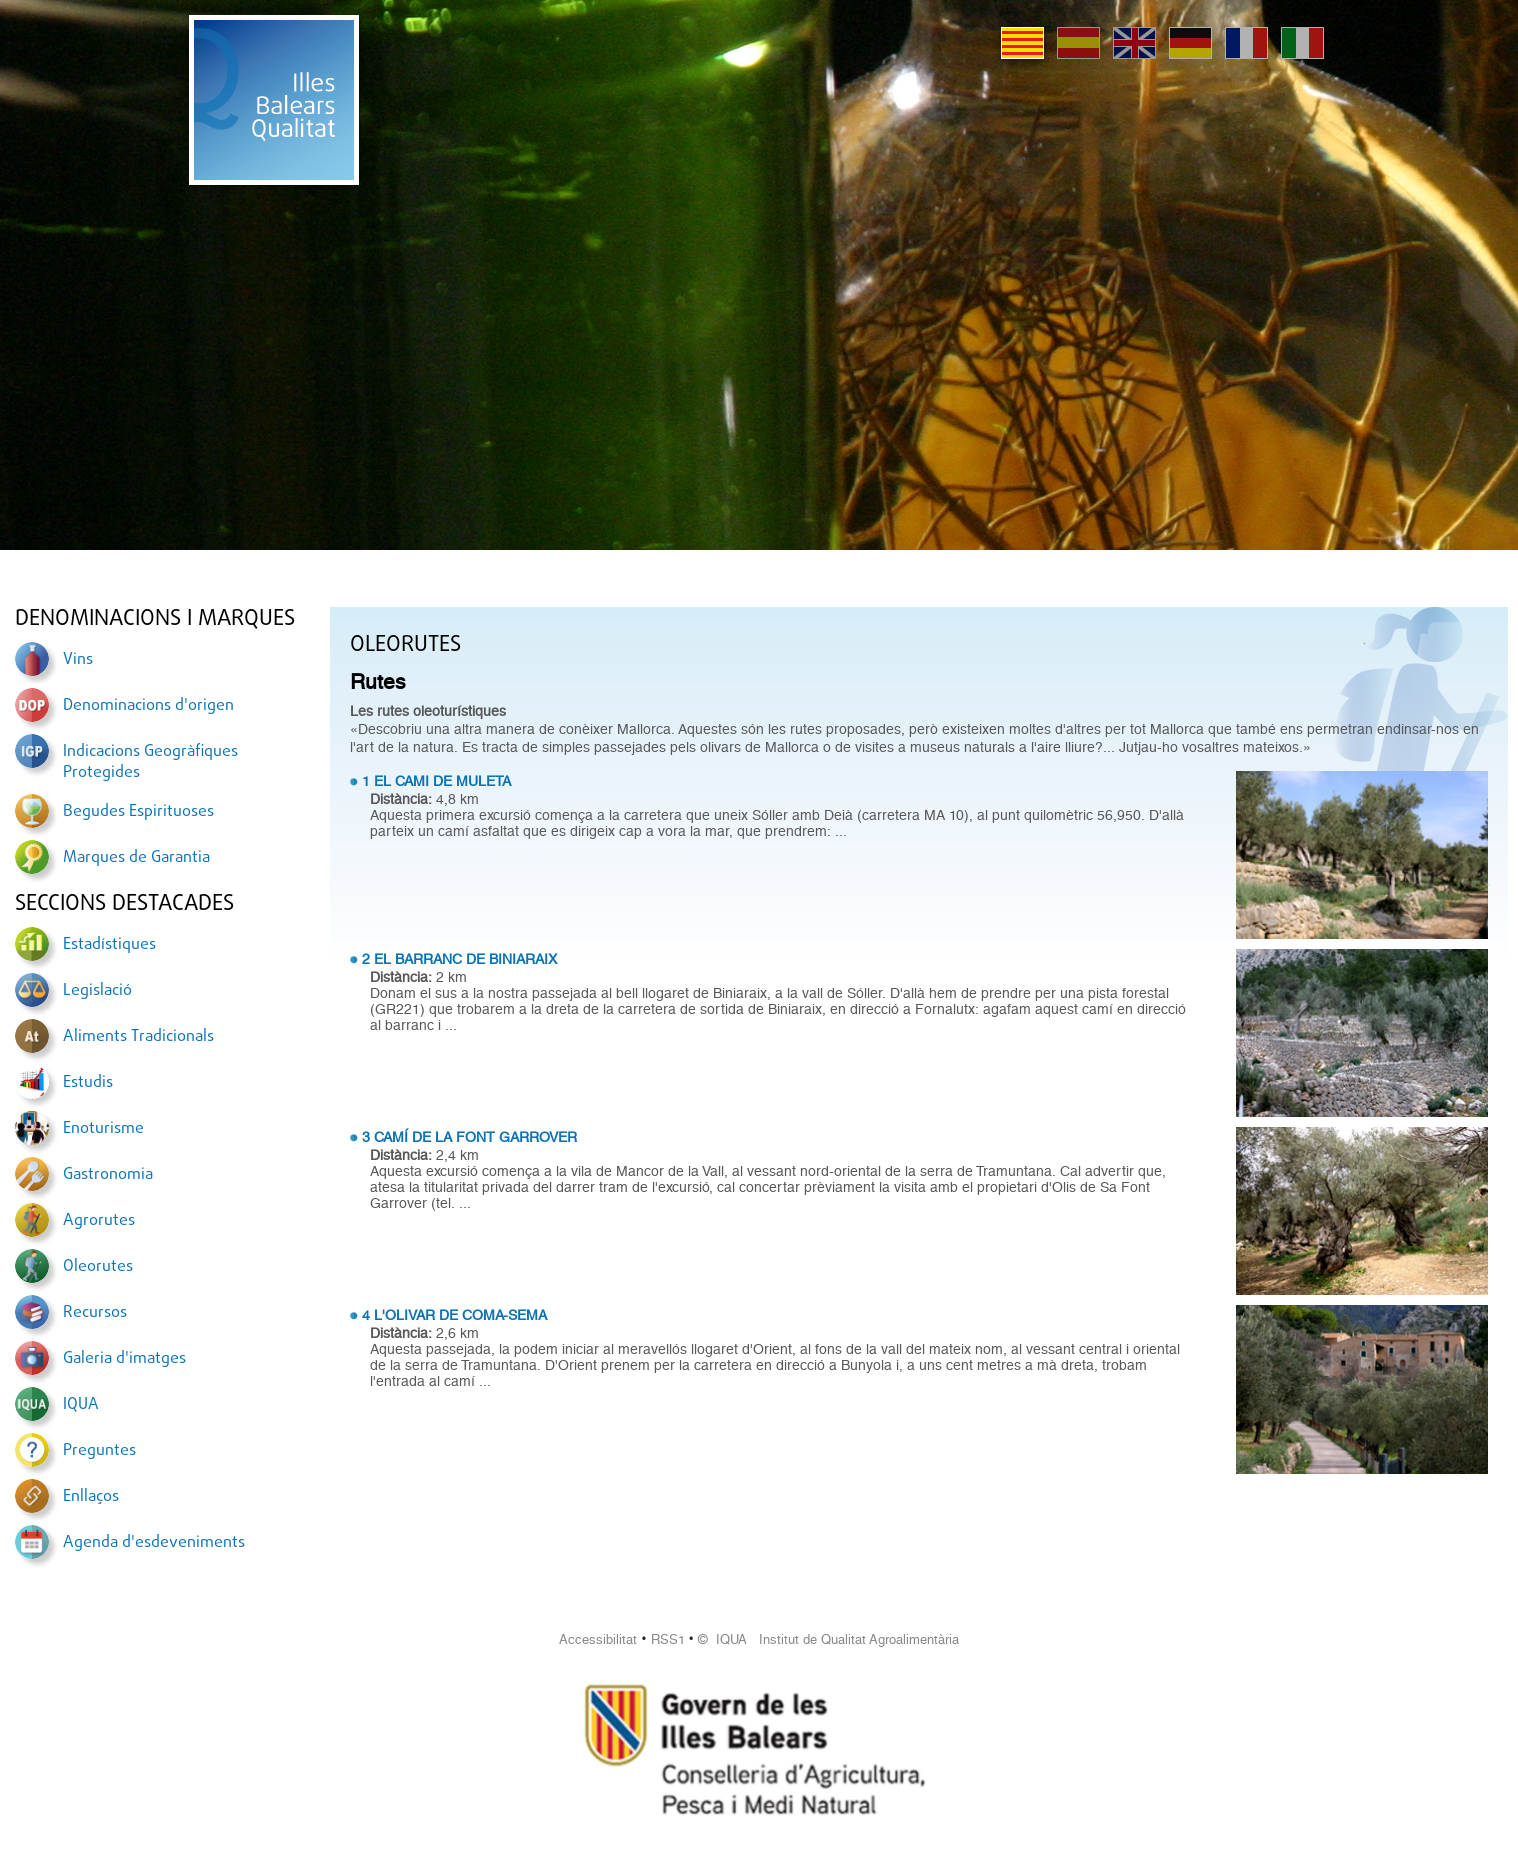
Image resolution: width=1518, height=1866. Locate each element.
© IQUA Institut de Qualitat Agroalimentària (828, 1639)
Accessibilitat (598, 1639)
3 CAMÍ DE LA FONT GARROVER (469, 1137)
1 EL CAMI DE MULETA (436, 781)
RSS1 (668, 1639)
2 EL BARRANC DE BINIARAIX (459, 959)
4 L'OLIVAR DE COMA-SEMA (454, 1315)
